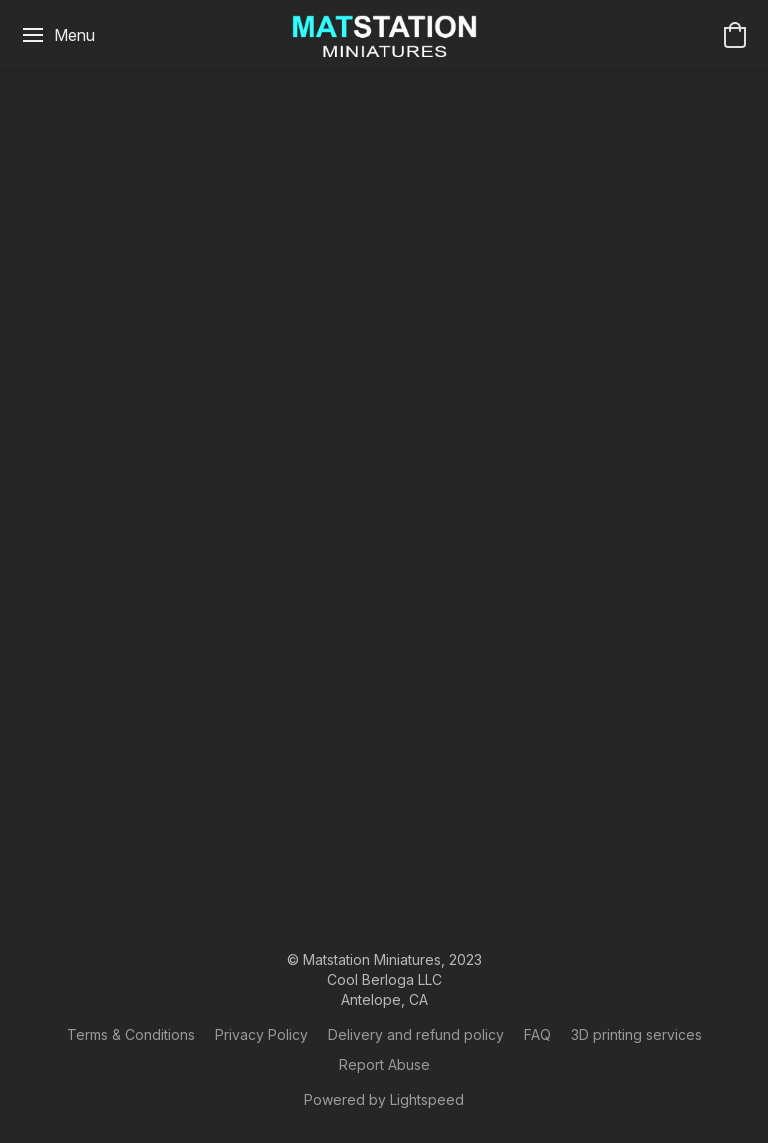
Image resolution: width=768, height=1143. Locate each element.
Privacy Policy (261, 1034)
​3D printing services (636, 1034)
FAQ (537, 1034)
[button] (384, 35)
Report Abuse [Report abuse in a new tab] (384, 1064)
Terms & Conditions (131, 1034)
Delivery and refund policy (416, 1034)
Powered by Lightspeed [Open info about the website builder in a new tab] (384, 1099)
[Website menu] (57, 35)
